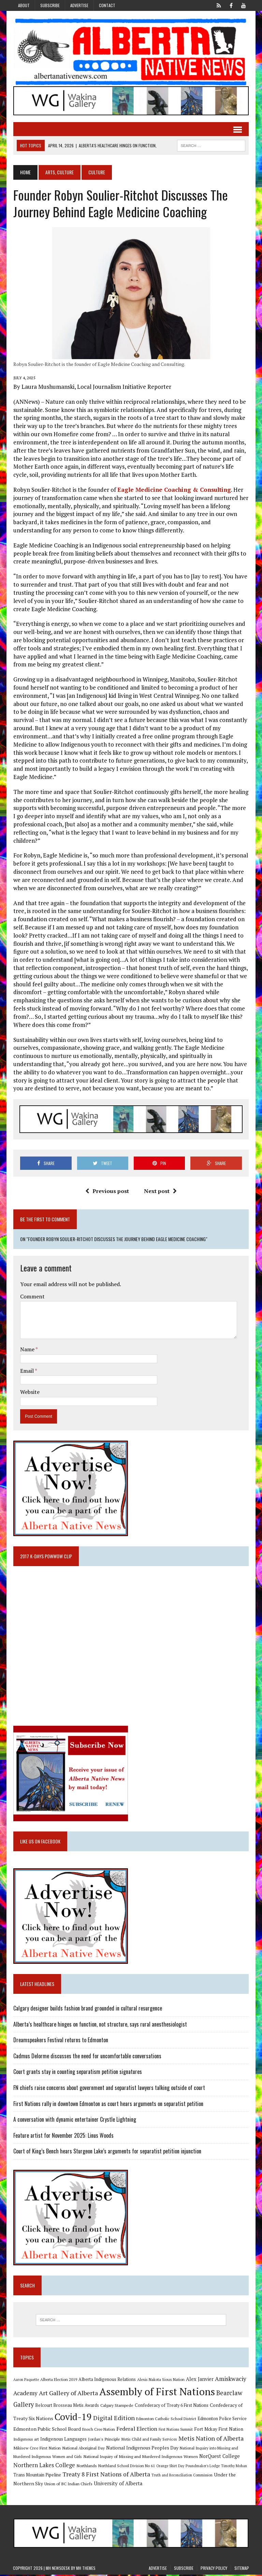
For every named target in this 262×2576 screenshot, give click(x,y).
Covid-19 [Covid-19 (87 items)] (72, 2418)
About (24, 5)
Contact (107, 5)
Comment (32, 1297)
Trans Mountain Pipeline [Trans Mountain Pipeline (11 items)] (37, 2476)
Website (29, 1392)
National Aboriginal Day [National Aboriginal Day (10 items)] (83, 2449)
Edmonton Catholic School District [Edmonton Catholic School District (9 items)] (166, 2420)
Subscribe (50, 5)
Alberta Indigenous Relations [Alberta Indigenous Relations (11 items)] (106, 2381)
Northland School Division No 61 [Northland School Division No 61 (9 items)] (126, 2466)
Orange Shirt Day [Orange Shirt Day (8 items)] (170, 2466)
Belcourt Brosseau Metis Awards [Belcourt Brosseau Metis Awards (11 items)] (67, 2406)
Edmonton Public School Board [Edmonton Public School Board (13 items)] (47, 2430)
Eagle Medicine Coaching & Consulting (174, 490)
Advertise (79, 5)
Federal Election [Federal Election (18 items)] (136, 2429)
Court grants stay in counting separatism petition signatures (77, 2073)
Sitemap (241, 2569)
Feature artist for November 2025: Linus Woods (63, 2136)
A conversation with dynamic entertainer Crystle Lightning (74, 2120)
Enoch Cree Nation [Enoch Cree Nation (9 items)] (98, 2430)
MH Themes (86, 2569)
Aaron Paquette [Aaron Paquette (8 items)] (26, 2381)
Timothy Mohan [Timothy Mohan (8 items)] (234, 2466)
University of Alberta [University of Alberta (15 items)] (117, 2485)
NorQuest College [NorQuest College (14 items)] (219, 2457)
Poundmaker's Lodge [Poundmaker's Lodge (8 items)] (202, 2466)
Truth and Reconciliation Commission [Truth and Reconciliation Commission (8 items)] (181, 2476)
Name (27, 1350)
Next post (160, 1191)
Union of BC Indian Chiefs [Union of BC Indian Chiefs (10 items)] (68, 2485)
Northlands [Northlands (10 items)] (86, 2466)
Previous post (107, 1191)
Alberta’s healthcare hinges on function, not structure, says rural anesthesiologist (100, 2025)
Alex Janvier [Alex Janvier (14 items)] (199, 2380)
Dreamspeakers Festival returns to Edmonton (60, 2041)
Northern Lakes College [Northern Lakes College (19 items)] (44, 2466)
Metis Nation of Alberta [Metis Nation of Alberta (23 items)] (210, 2439)
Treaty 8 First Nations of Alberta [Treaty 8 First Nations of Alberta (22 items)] (106, 2475)
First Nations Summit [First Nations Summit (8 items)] (175, 2430)
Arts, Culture (59, 172)
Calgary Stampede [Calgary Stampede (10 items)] (116, 2406)
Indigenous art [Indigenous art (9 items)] (26, 2440)
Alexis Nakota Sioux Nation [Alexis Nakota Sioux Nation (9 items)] (160, 2380)
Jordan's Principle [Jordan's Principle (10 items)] (104, 2440)
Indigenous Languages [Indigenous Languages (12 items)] (63, 2440)
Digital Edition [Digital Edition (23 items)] (113, 2419)
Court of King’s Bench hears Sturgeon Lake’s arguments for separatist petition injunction (107, 2152)
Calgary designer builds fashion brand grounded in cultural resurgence (87, 2009)
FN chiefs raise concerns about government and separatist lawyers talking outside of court (109, 2089)
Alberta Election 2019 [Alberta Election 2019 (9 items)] (58, 2380)
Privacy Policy (214, 2569)
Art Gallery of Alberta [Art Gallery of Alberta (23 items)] (68, 2394)
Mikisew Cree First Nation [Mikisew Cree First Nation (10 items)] (36, 2449)
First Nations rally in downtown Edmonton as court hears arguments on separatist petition (108, 2105)
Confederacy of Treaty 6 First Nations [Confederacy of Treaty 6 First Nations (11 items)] (171, 2406)
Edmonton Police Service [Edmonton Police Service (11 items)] (221, 2420)
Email (27, 1371)
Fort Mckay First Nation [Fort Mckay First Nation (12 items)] (218, 2430)
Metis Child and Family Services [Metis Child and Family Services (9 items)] (149, 2440)
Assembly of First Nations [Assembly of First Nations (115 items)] (157, 2392)
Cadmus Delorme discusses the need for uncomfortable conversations (87, 2057)
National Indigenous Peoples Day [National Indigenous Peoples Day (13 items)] (142, 2448)
